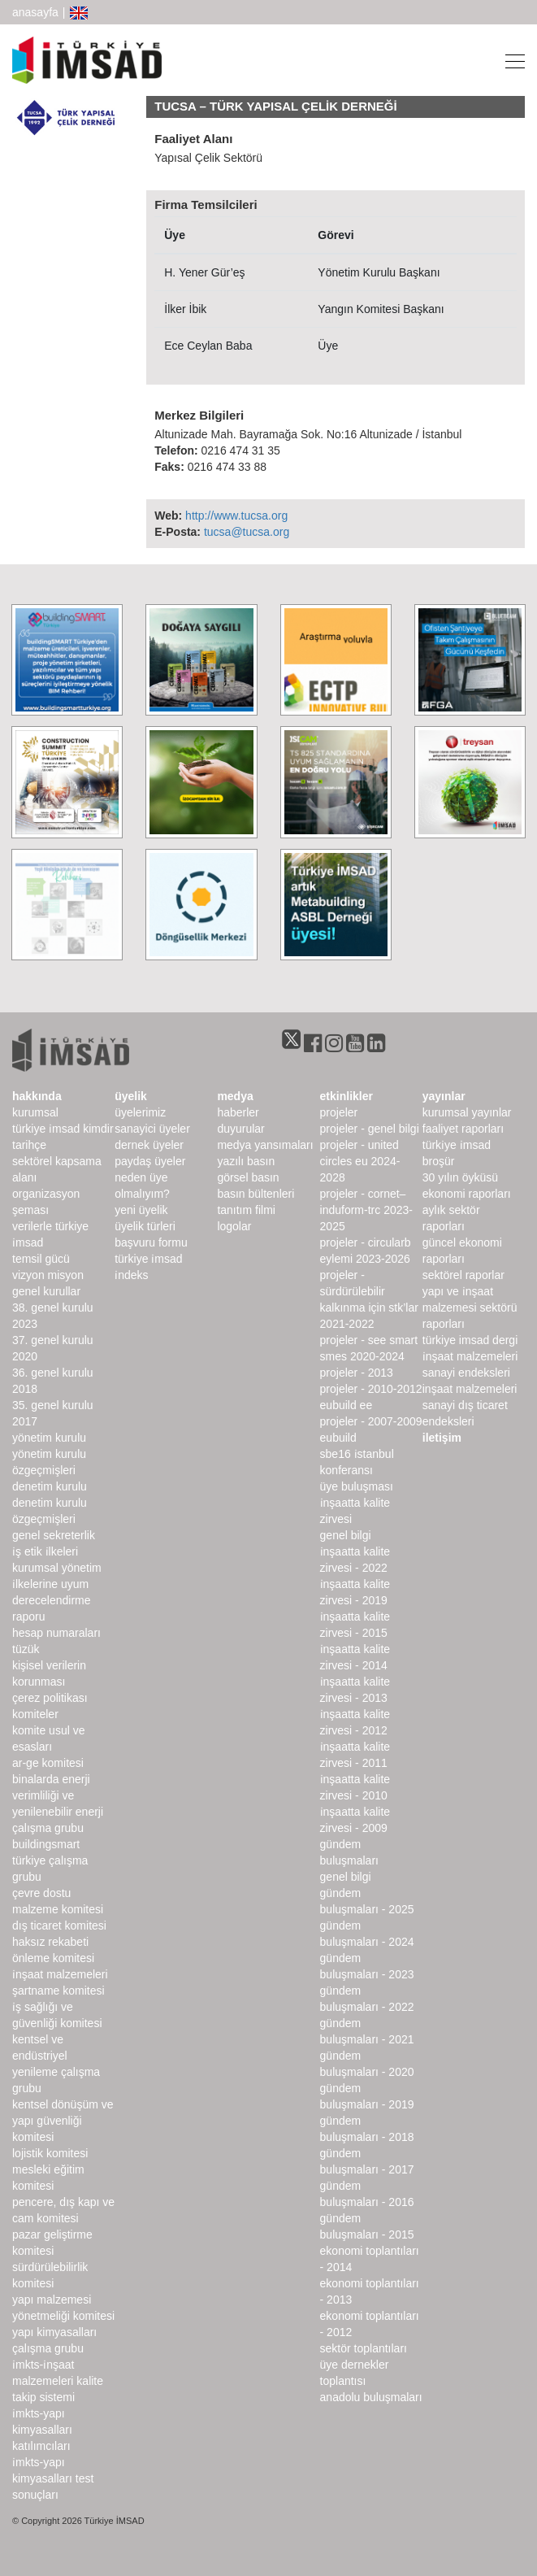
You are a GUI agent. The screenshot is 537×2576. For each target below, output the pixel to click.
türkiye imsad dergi (470, 1340)
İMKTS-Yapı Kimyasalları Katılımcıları (42, 2429)
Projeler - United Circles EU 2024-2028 (360, 1161)
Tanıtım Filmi (246, 1209)
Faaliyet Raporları (463, 1128)
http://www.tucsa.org (236, 515)
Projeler (339, 1112)
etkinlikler (346, 1096)
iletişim (441, 1437)
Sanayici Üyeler (152, 1128)
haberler (237, 1112)
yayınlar (444, 1096)
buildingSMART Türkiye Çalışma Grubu (50, 1860)
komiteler (35, 1714)
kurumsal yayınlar (467, 1112)
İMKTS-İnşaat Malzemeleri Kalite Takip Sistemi (57, 2381)
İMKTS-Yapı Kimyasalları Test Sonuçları (52, 2478)
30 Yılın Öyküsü (460, 1177)
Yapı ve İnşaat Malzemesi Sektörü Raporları (470, 1307)
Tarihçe (29, 1144)
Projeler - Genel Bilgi (369, 1128)
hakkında (37, 1096)
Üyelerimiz (140, 1112)
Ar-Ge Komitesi (48, 1762)
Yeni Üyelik (141, 1209)
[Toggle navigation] (510, 60)
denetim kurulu (49, 1486)
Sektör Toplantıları (363, 2348)
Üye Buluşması (356, 1486)
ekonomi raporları (466, 1193)
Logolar (234, 1226)
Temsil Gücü (41, 1258)
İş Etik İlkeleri (45, 1551)
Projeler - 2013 (356, 1372)
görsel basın (248, 1177)
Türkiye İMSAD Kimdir (63, 1128)
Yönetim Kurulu (49, 1437)
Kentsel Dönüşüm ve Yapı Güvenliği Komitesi (63, 2120)
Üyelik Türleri (145, 1226)
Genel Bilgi (345, 1535)
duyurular (240, 1128)
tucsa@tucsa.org (246, 531)
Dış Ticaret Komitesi (59, 1925)
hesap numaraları (56, 1632)
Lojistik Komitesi (50, 2153)
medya (235, 1096)
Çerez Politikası (50, 1697)
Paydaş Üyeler (150, 1161)
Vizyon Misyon (48, 1274)
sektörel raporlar (463, 1274)
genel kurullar (46, 1291)
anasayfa (35, 12)
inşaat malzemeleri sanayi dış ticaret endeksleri (470, 1405)
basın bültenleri (255, 1193)
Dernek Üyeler (149, 1144)
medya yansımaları (265, 1144)
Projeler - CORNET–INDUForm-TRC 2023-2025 (366, 1210)
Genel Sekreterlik (53, 1535)
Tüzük (25, 1649)
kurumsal (35, 1112)
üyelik (131, 1096)
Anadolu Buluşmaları (371, 2397)
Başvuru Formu (151, 1242)
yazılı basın (246, 1161)
